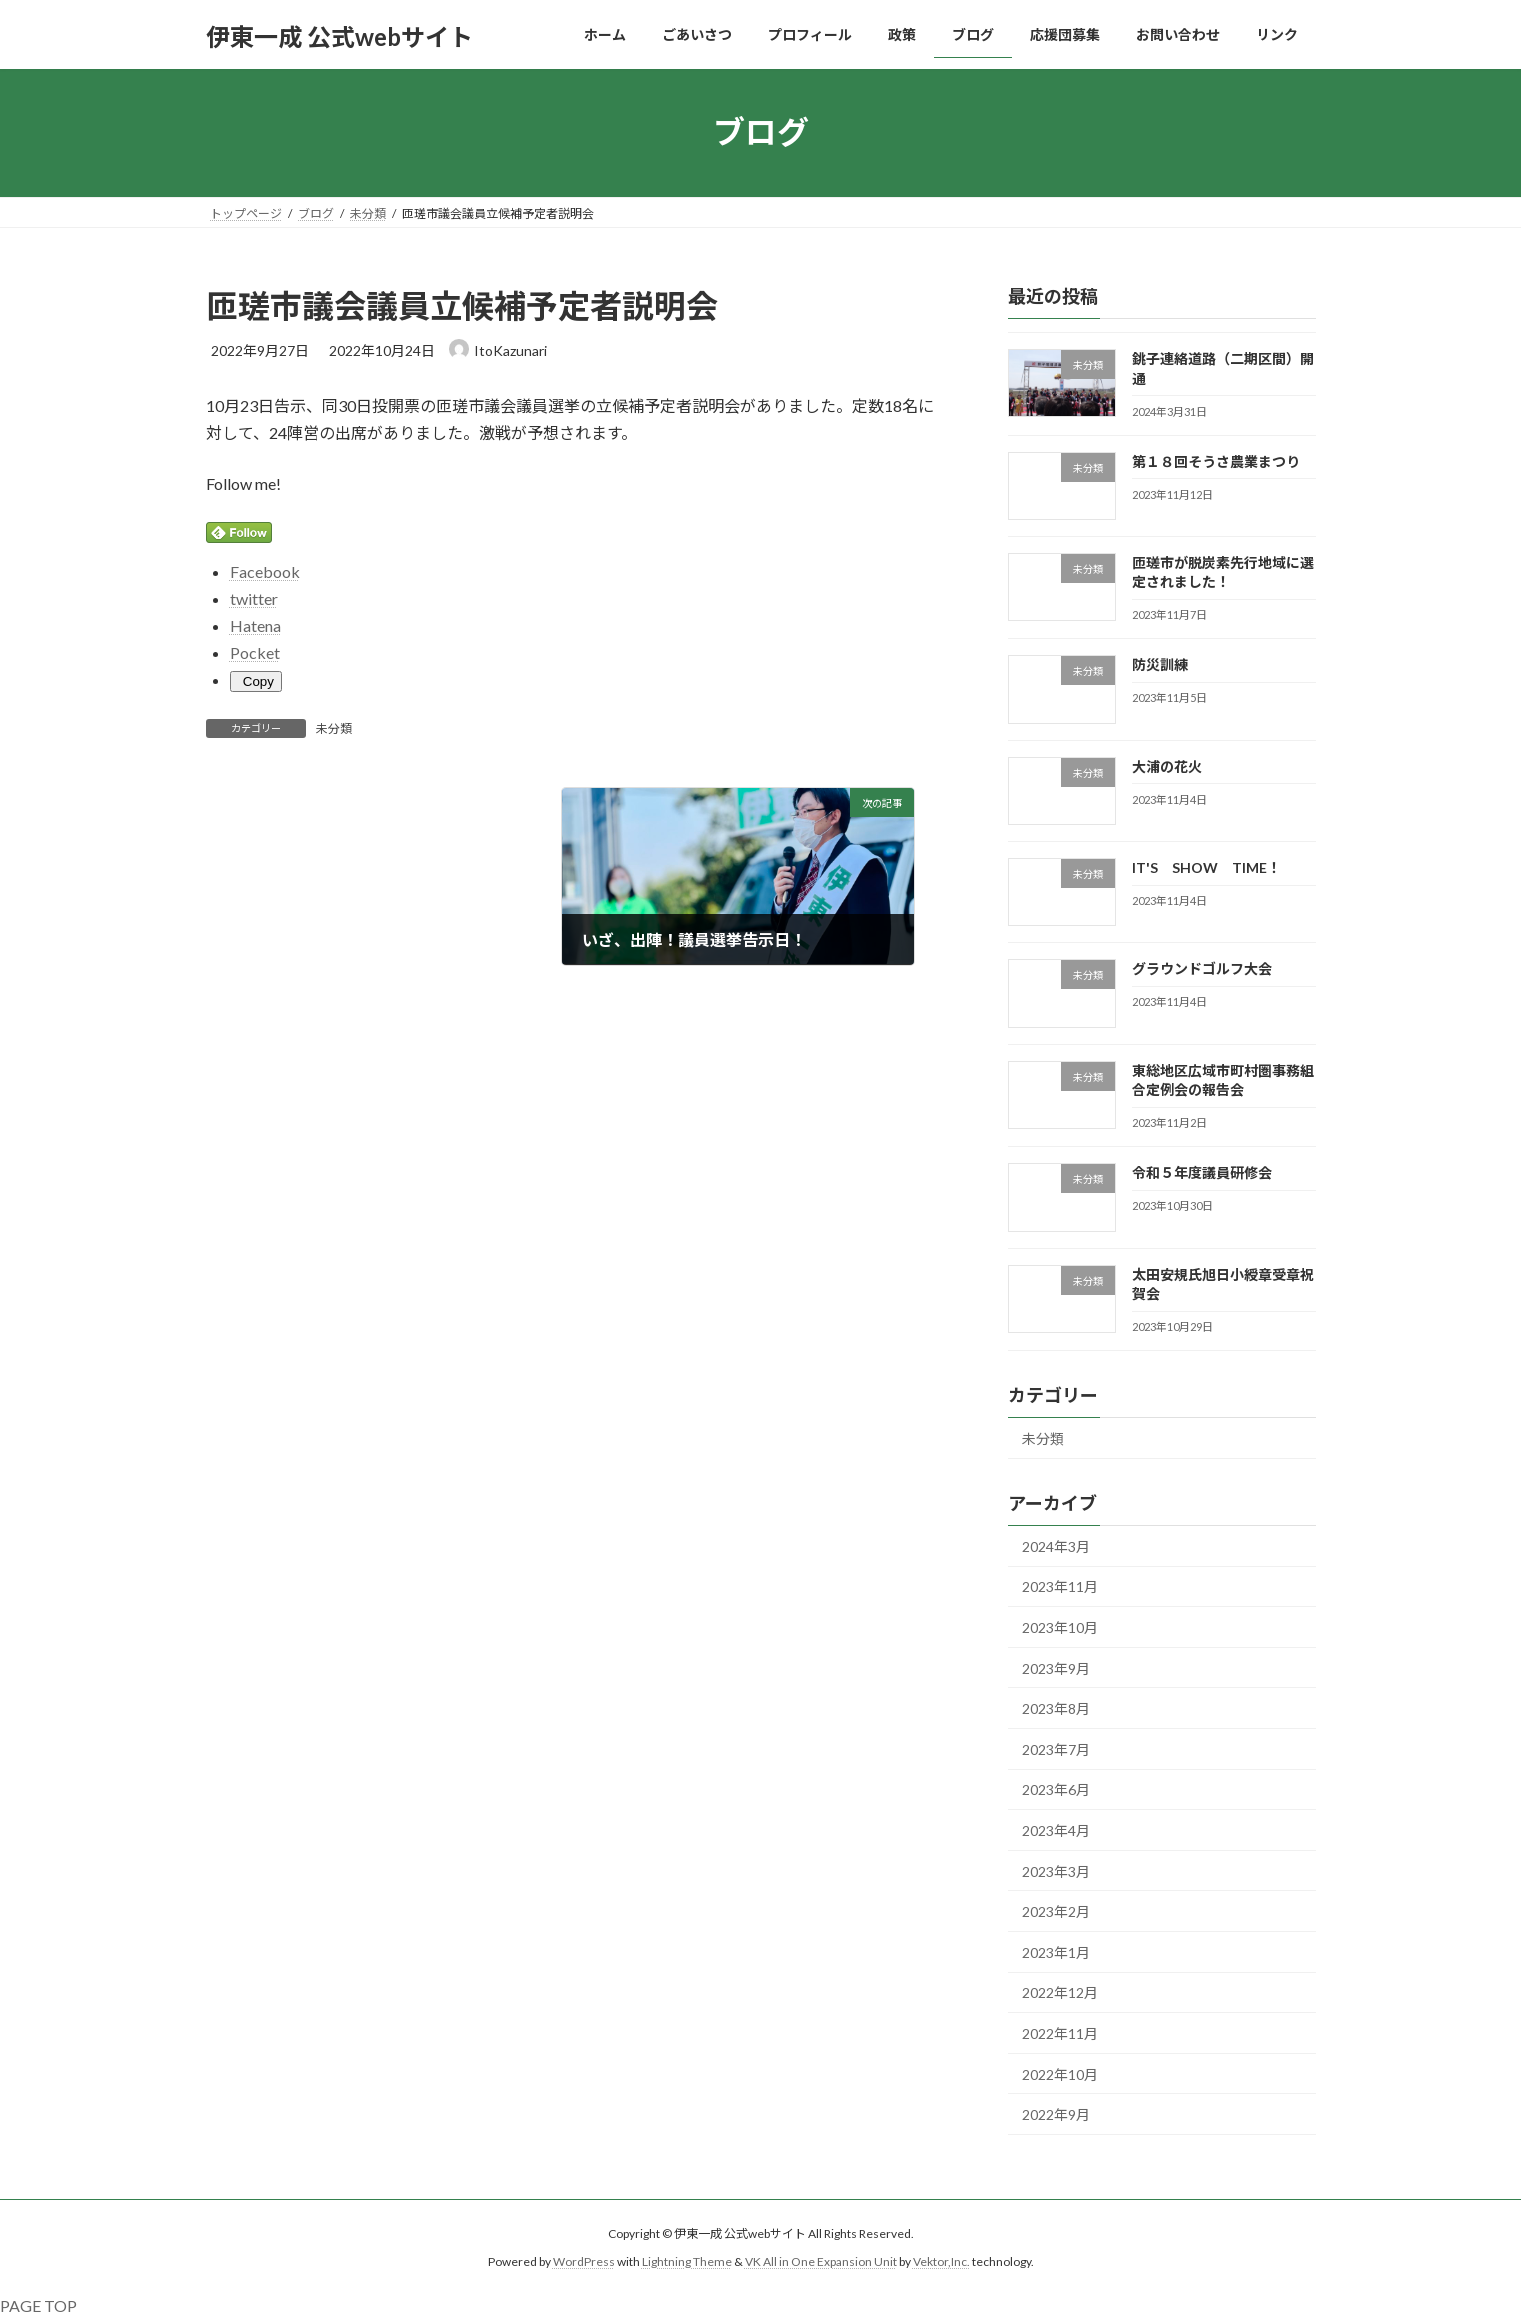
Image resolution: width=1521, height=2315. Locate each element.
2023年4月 (1056, 1830)
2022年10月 (1060, 2073)
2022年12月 (1060, 1992)
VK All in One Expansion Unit (821, 2261)
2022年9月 (1056, 2114)
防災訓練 (1159, 664)
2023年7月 (1056, 1748)
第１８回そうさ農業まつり (1215, 460)
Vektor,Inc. (941, 2261)
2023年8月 (1056, 1708)
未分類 (334, 728)
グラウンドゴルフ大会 (1201, 968)
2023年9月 (1056, 1667)
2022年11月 (1060, 2033)
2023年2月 (1056, 1911)
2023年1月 (1056, 1951)
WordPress (584, 2261)
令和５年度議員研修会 (1201, 1172)
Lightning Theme (687, 2261)
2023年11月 (1060, 1586)
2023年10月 (1060, 1627)
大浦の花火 (1166, 765)
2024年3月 (1056, 1545)
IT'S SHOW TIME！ (1205, 867)
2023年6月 (1056, 1789)
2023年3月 (1056, 1870)
